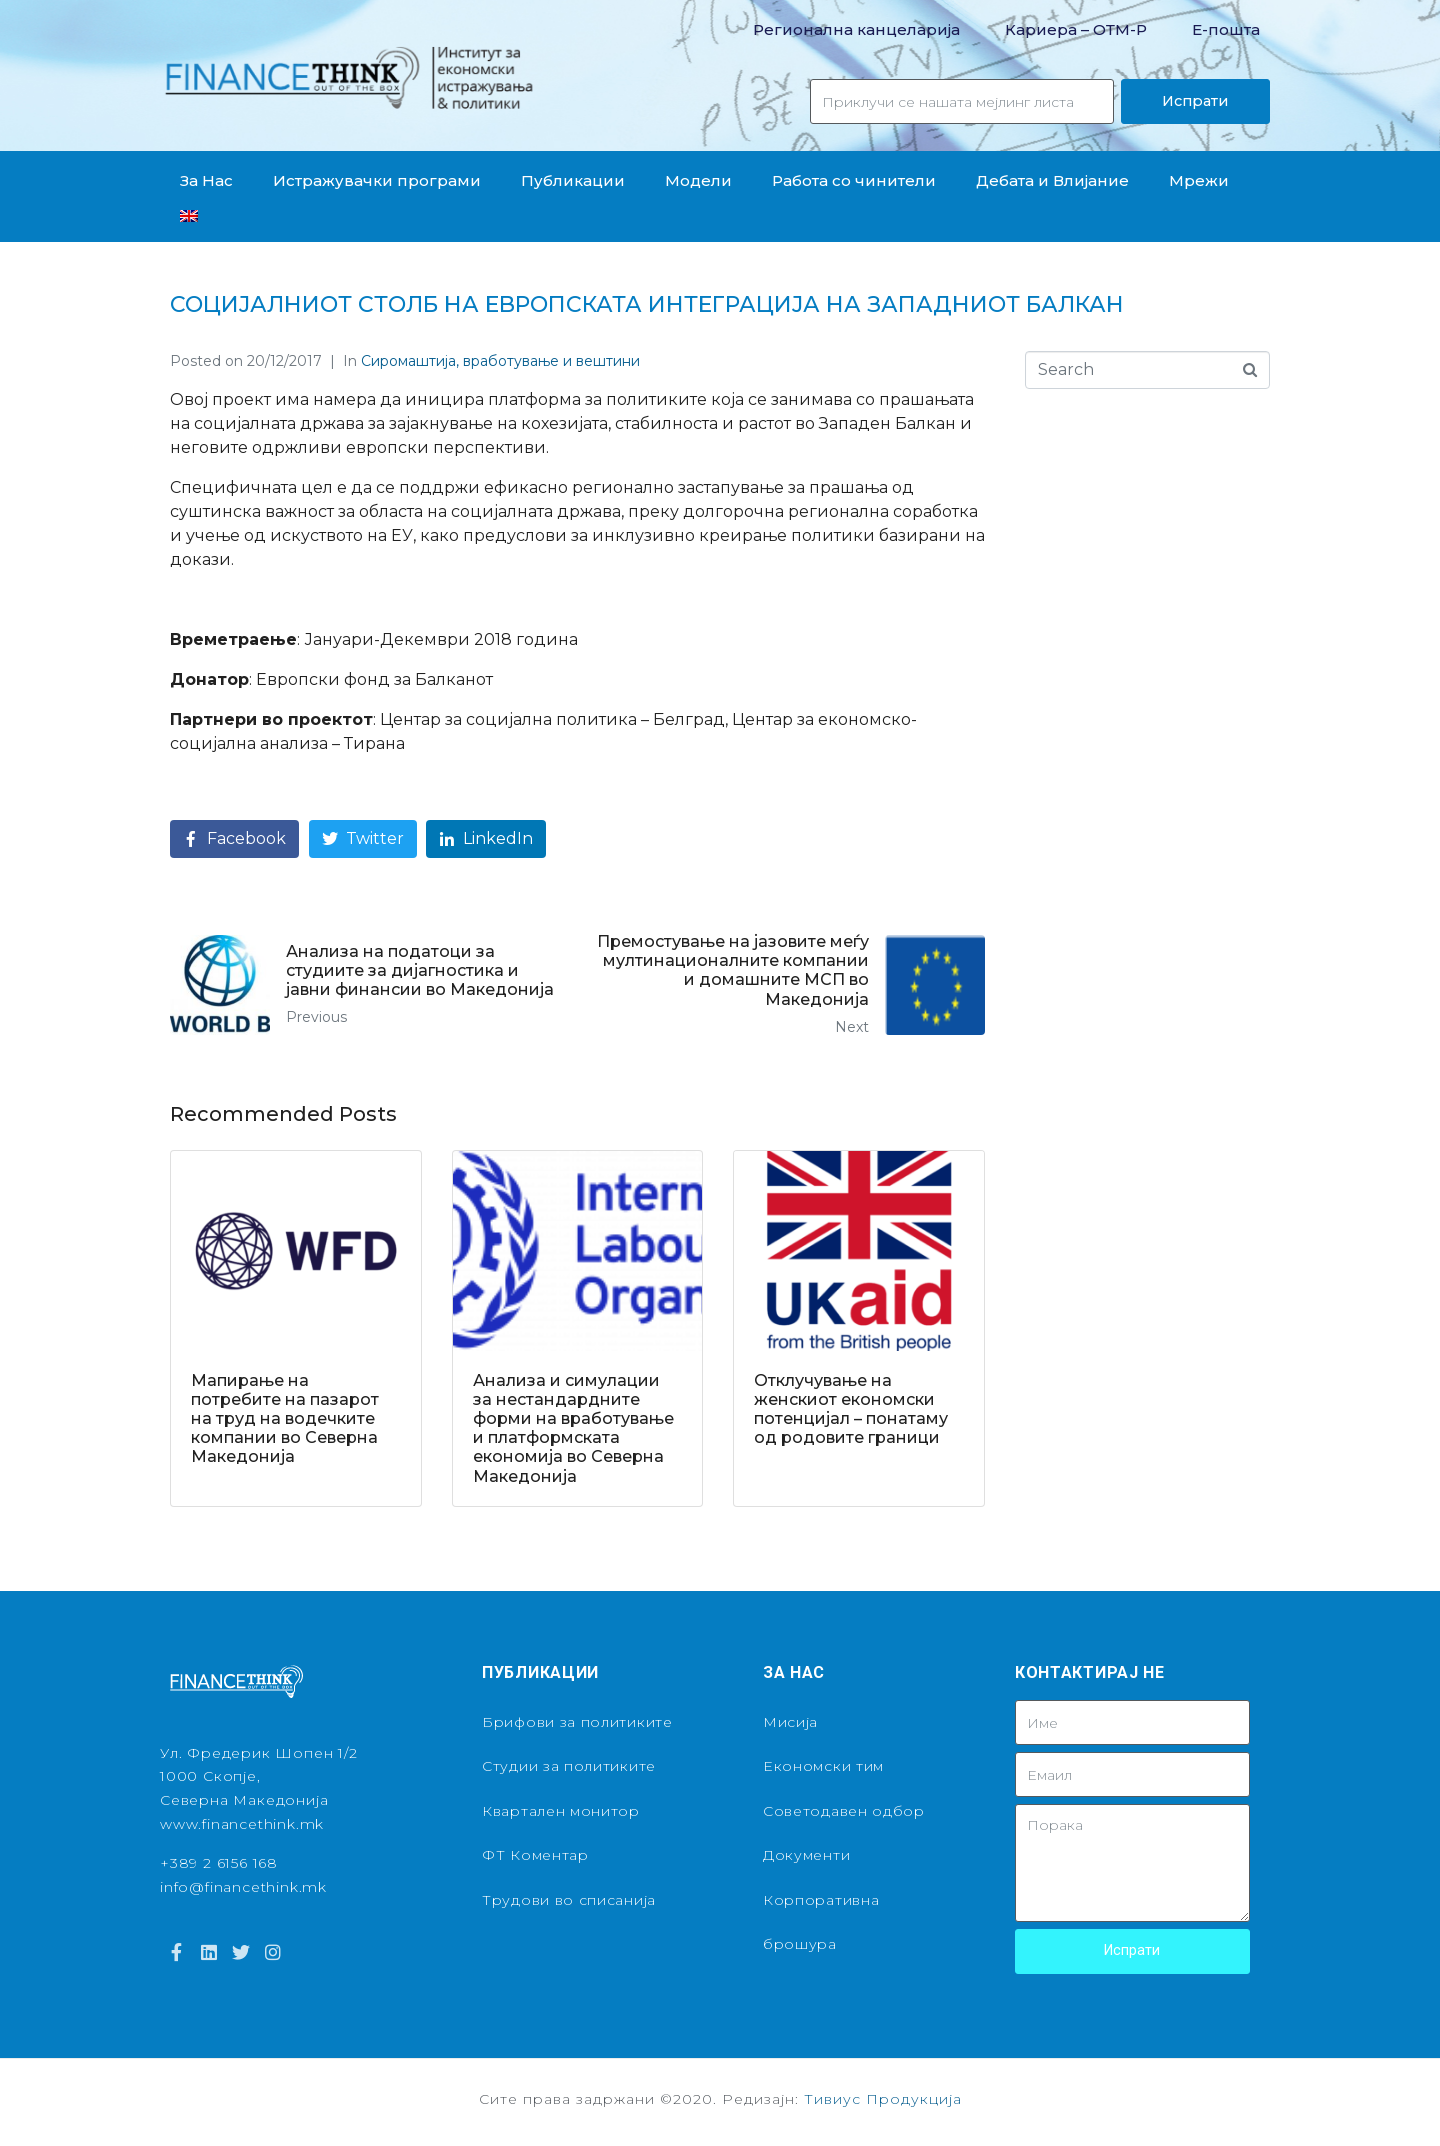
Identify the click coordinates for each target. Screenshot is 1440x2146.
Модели (698, 180)
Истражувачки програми (377, 180)
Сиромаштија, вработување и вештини (500, 361)
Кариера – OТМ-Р (1076, 29)
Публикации (573, 180)
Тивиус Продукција (883, 2099)
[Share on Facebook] (234, 839)
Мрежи (1199, 180)
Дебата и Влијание (1052, 180)
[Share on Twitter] (363, 839)
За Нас (206, 180)
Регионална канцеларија (856, 29)
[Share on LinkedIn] (486, 839)
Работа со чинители (854, 180)
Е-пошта (1226, 29)
